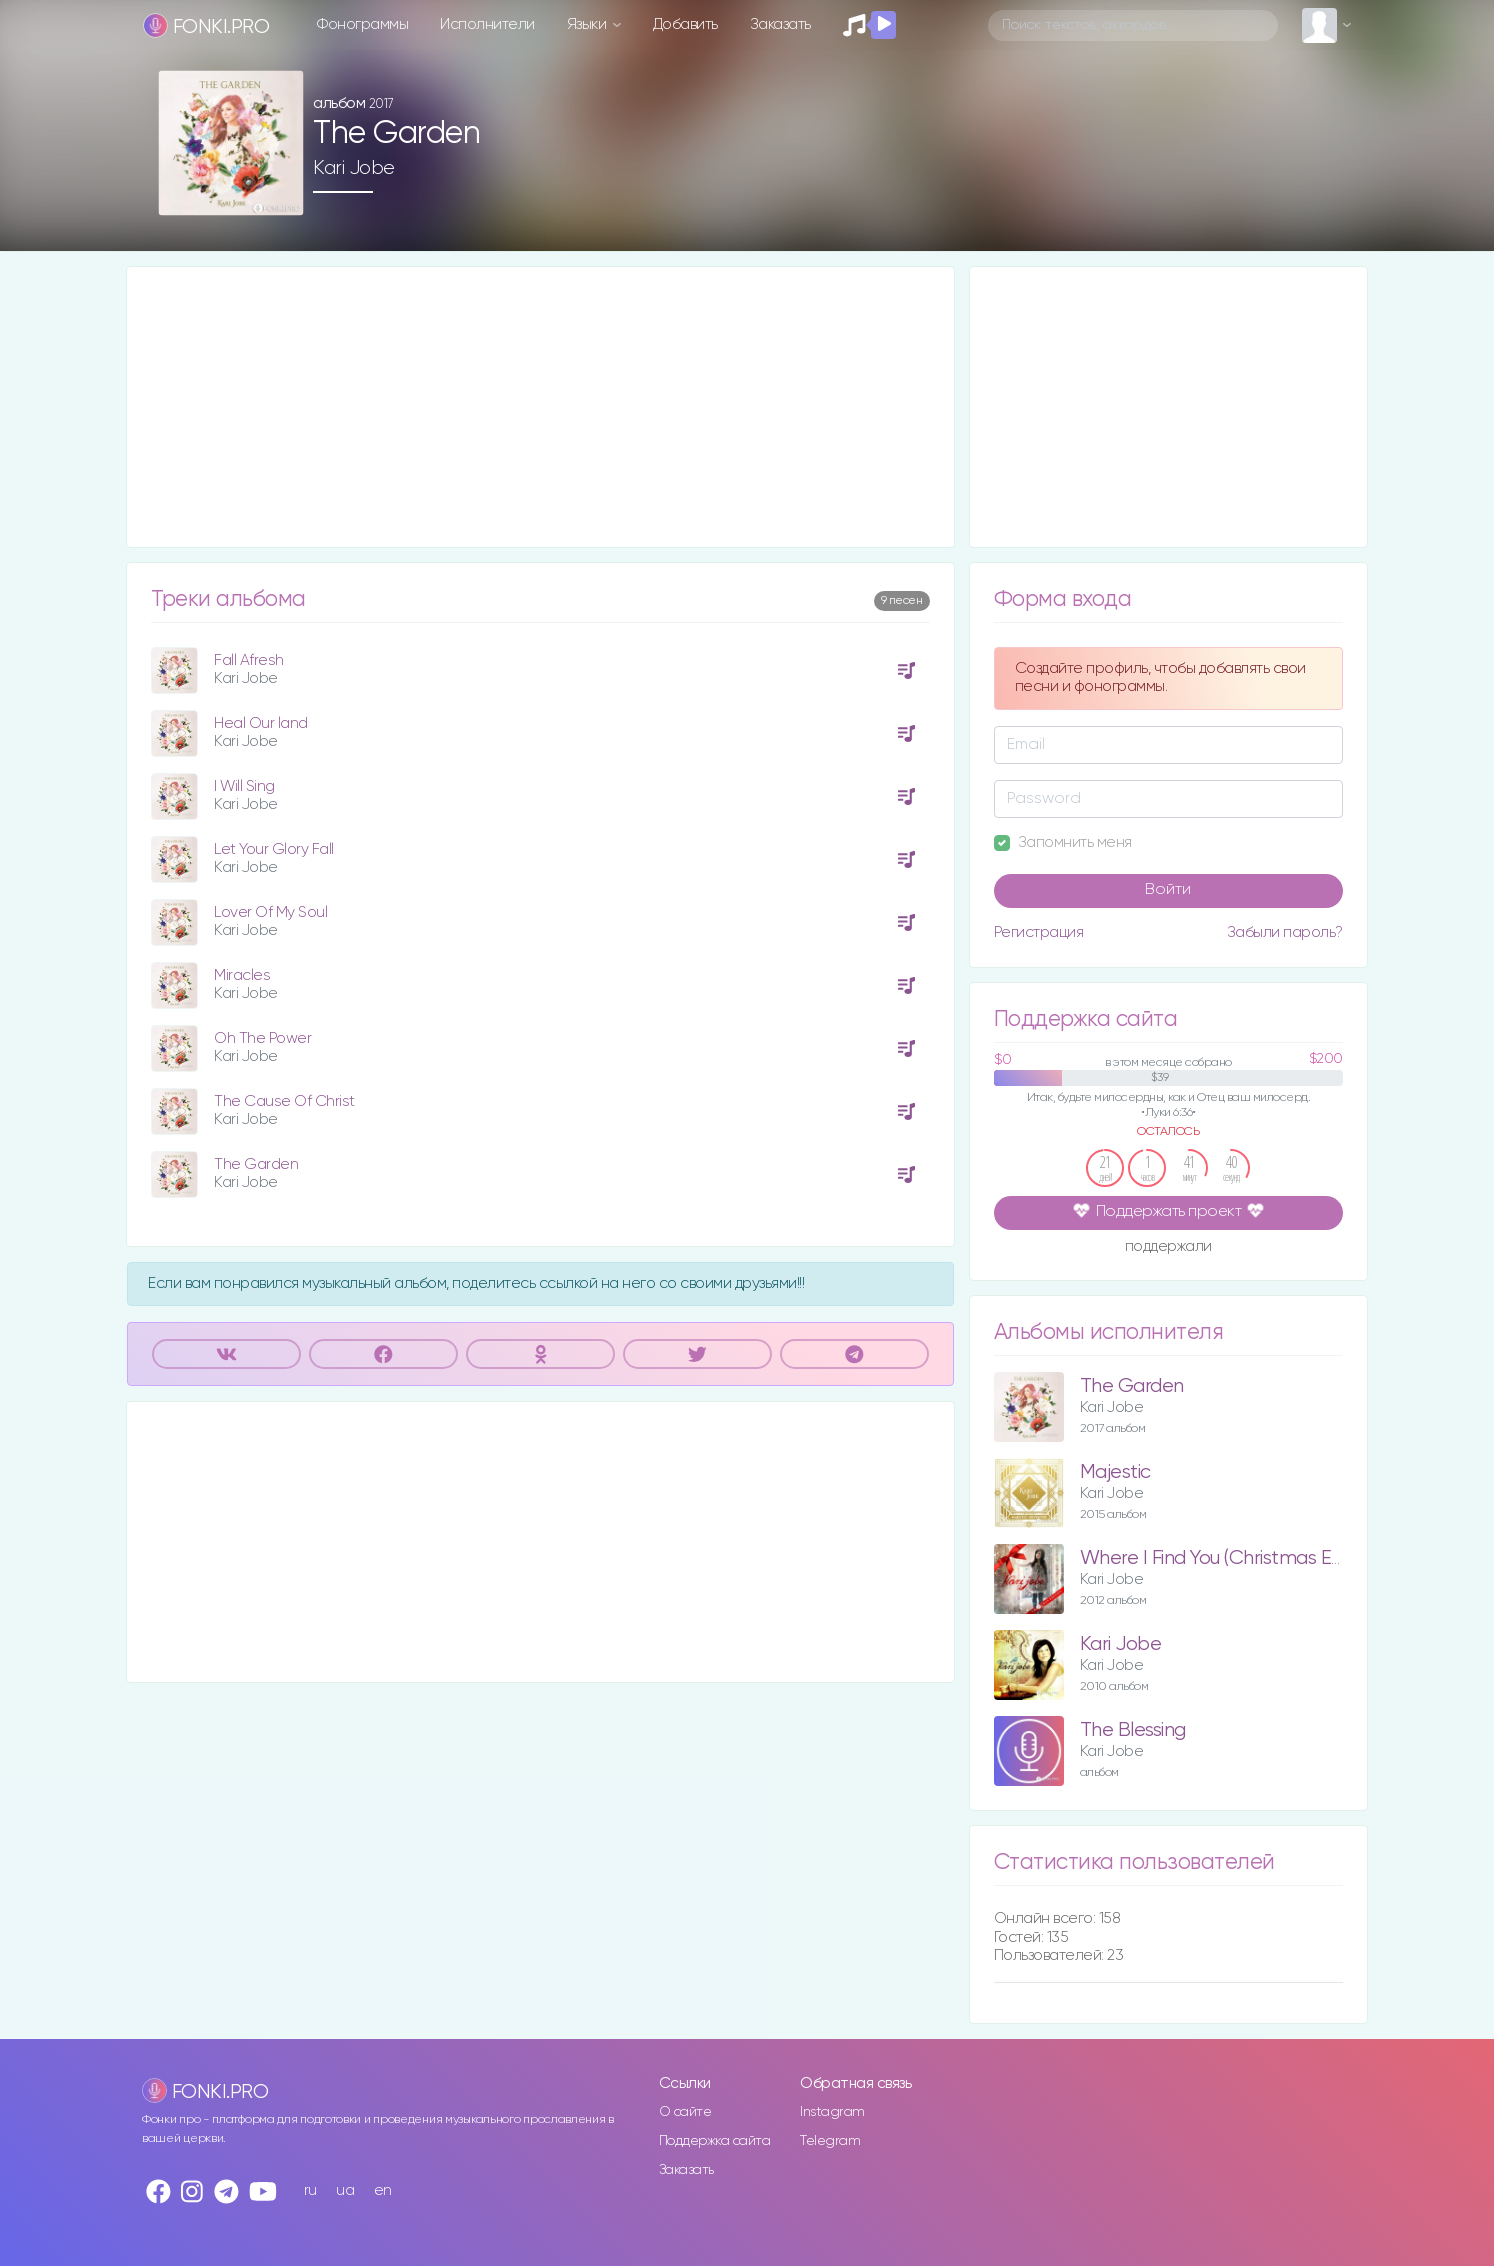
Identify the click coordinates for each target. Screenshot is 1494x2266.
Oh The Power (262, 1038)
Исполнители (487, 24)
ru (310, 2190)
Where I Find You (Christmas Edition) (1231, 1558)
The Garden (256, 1164)
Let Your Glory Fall (274, 849)
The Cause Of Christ (284, 1101)
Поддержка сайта (715, 2141)
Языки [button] (588, 24)
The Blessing (1133, 1730)
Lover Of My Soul (270, 912)
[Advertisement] (540, 407)
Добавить (685, 24)
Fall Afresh (249, 660)
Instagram (832, 2112)
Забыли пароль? (1285, 932)
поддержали (1168, 1248)
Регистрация (1039, 932)
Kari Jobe (354, 168)
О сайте (685, 2112)
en (383, 2190)
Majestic (1115, 1472)
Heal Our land (261, 723)
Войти (1168, 890)
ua (345, 2190)
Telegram (830, 2141)
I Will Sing (244, 786)
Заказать (780, 24)
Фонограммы (362, 24)
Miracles (242, 975)
